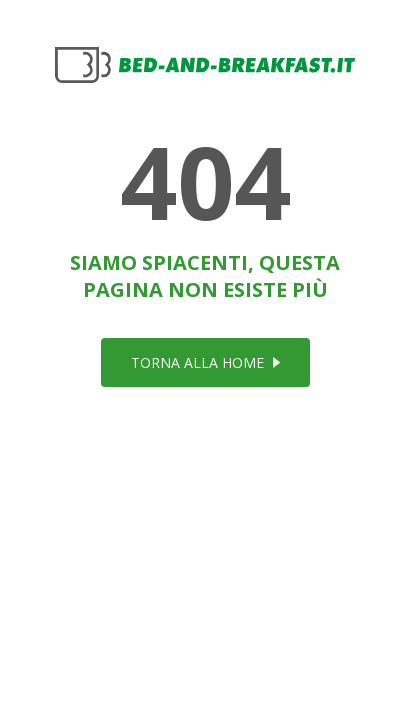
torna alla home (205, 362)
